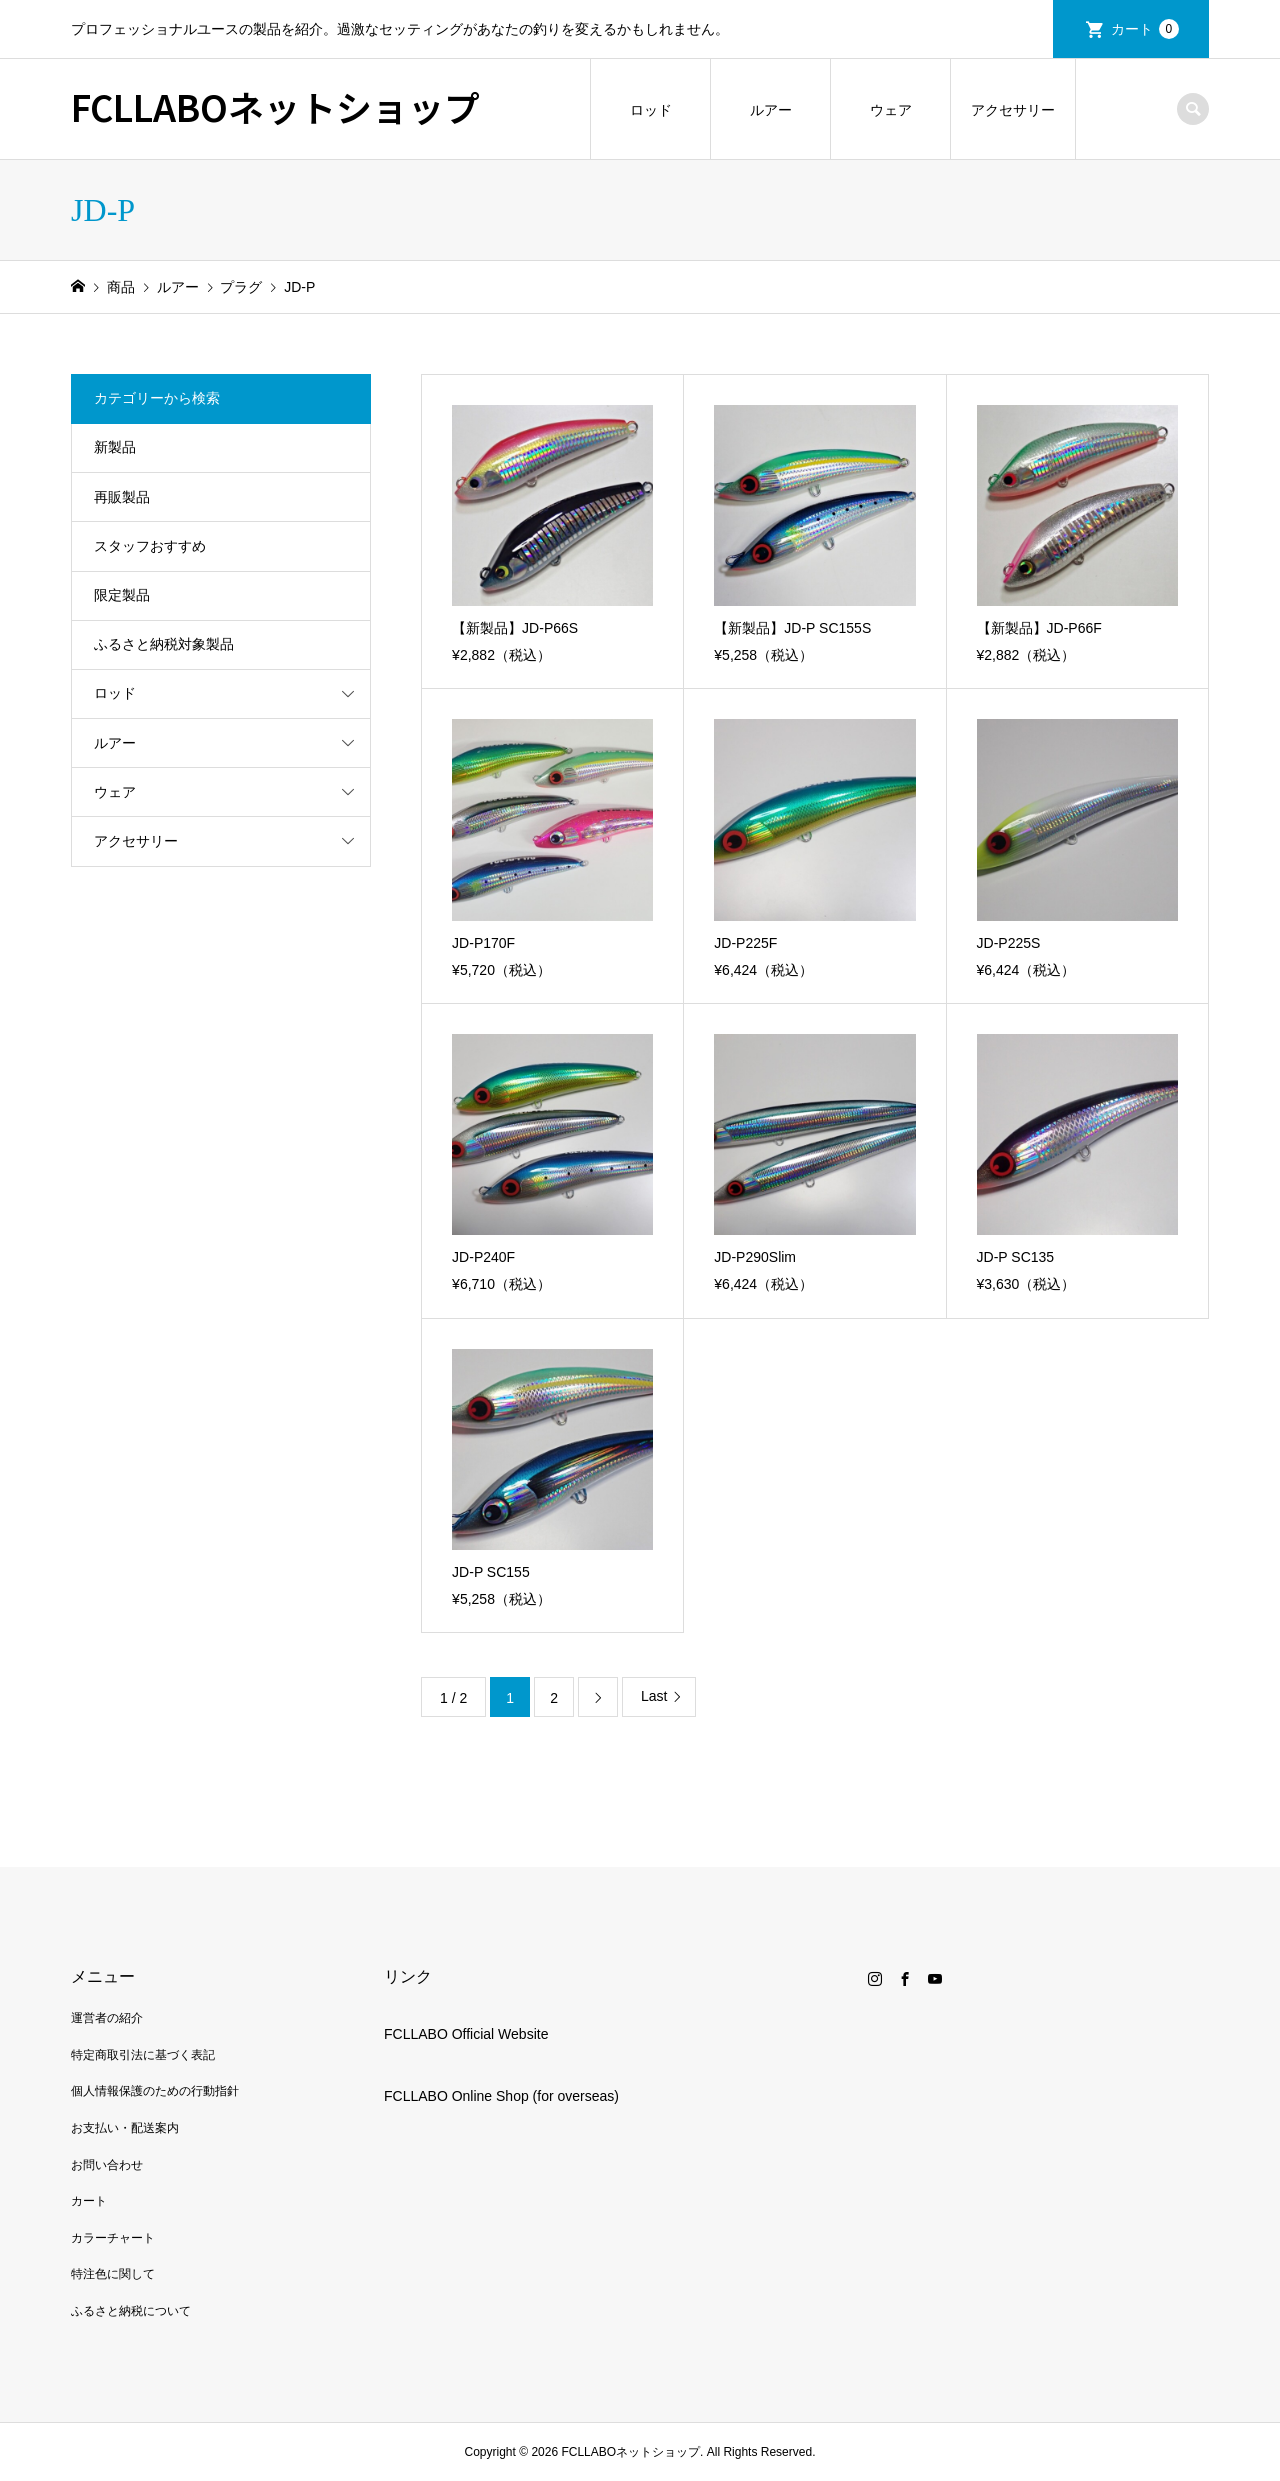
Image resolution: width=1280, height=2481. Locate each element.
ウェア (891, 110)
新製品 (115, 447)
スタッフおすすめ (150, 546)
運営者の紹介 (107, 2018)
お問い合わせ (107, 2165)
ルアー (771, 110)
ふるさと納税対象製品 (164, 644)
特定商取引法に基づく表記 (143, 2055)
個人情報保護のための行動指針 (155, 2091)
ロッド (651, 110)
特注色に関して (113, 2274)
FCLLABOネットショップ (275, 106)
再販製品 (122, 497)
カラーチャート (113, 2238)
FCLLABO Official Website (466, 2034)
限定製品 (122, 595)
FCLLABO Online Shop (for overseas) (501, 2096)
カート (1145, 29)
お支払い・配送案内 (125, 2128)
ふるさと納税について (131, 2311)
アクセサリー (1013, 110)
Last (654, 1696)
